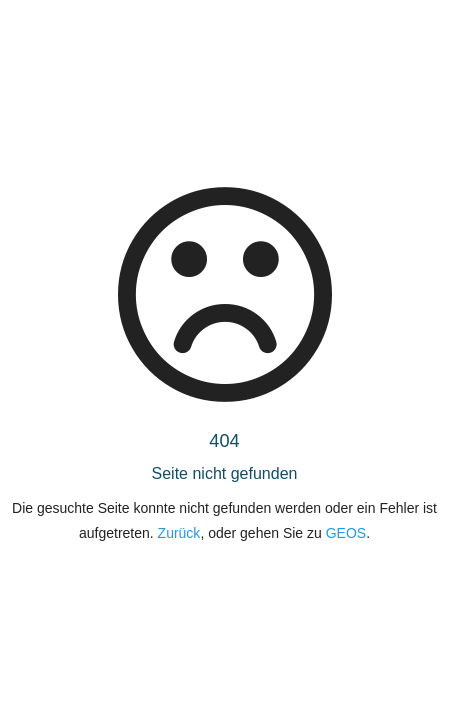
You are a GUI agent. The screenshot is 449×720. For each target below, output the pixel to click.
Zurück (179, 533)
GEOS (346, 533)
